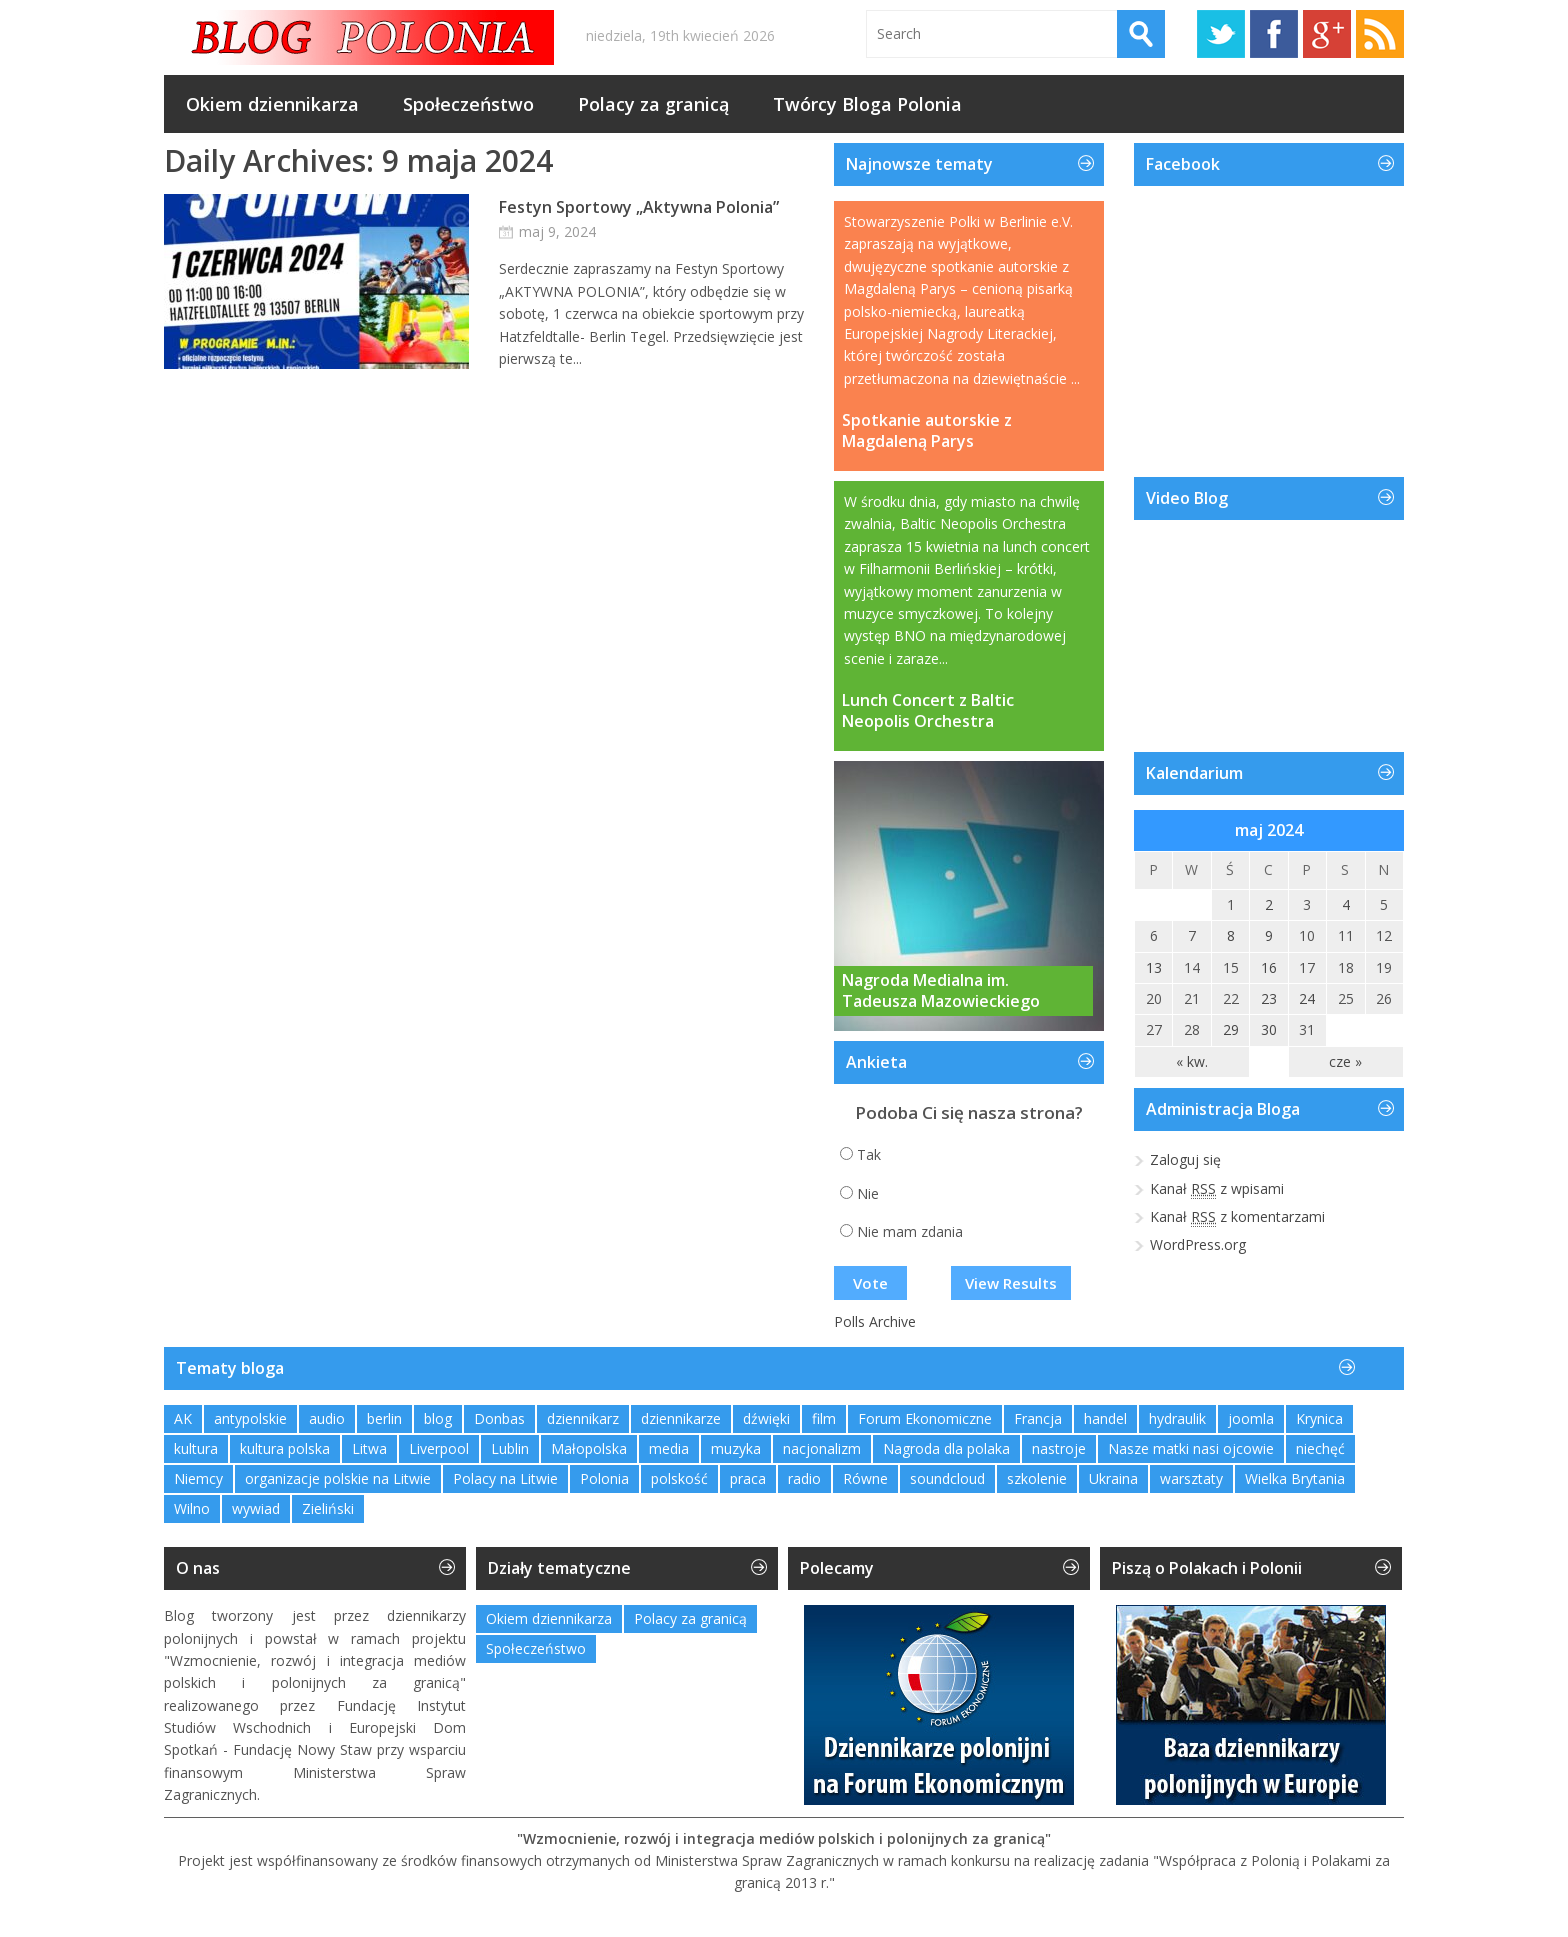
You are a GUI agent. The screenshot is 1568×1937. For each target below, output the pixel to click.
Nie (868, 1193)
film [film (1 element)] (824, 1418)
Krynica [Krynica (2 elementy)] (1319, 1418)
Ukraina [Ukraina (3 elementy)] (1113, 1478)
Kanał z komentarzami (1237, 1217)
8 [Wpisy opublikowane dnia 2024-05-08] (1231, 935)
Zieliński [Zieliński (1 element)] (328, 1508)
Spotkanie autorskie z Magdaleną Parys (927, 431)
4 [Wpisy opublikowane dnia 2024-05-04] (1346, 904)
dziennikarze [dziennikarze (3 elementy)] (681, 1418)
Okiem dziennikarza (272, 104)
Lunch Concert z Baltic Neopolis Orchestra (928, 711)
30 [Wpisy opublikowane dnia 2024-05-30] (1269, 1029)
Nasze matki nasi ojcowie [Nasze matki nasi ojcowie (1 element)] (1191, 1448)
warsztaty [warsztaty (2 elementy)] (1191, 1478)
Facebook (1274, 34)
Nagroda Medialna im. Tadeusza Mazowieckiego (941, 991)
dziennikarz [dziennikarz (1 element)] (583, 1418)
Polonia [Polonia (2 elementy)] (604, 1478)
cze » (1345, 1061)
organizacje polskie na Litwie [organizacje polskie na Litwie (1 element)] (338, 1478)
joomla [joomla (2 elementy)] (1251, 1418)
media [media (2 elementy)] (669, 1448)
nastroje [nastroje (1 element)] (1059, 1448)
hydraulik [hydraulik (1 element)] (1177, 1418)
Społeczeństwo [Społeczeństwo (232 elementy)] (536, 1648)
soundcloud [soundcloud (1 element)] (947, 1478)
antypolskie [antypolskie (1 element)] (250, 1418)
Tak (869, 1154)
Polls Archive (875, 1321)
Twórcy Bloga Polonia (867, 104)
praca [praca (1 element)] (748, 1478)
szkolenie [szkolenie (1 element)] (1037, 1478)
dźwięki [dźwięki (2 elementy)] (766, 1418)
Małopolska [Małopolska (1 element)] (589, 1448)
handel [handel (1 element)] (1105, 1418)
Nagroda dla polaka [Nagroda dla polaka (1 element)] (946, 1448)
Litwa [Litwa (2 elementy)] (369, 1448)
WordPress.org (1198, 1244)
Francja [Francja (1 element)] (1038, 1418)
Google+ (1327, 34)
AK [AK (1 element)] (183, 1418)
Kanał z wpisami (1217, 1189)
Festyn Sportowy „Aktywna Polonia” (639, 207)
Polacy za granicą (653, 104)
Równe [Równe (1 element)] (865, 1478)
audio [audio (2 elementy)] (327, 1418)
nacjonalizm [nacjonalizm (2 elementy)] (822, 1448)
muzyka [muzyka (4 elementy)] (736, 1448)
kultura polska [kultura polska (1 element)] (285, 1448)
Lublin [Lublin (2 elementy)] (510, 1448)
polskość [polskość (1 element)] (679, 1478)
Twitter (1221, 34)
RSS (1380, 34)
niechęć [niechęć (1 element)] (1320, 1448)
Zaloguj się (1185, 1159)
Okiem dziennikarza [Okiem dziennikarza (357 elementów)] (549, 1618)
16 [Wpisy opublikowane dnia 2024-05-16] (1269, 967)
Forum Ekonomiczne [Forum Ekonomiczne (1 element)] (925, 1418)
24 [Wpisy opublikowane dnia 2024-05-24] (1307, 998)
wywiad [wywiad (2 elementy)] (256, 1508)
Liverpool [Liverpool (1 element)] (439, 1448)
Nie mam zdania (910, 1231)
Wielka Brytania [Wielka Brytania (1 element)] (1295, 1478)
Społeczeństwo (468, 104)
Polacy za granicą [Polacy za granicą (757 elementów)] (690, 1618)
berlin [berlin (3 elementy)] (384, 1418)
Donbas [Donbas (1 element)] (499, 1418)
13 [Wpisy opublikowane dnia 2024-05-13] (1154, 967)
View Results (1011, 1283)
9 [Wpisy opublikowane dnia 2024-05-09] (1269, 935)
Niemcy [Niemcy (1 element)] (198, 1478)
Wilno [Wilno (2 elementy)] (192, 1508)
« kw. (1192, 1061)
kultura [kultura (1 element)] (196, 1448)
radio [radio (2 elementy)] (804, 1478)
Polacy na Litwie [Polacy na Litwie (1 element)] (505, 1478)
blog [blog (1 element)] (438, 1418)
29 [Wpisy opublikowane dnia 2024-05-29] (1231, 1029)
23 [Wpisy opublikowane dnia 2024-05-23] (1269, 998)
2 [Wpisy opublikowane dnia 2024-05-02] (1269, 904)
